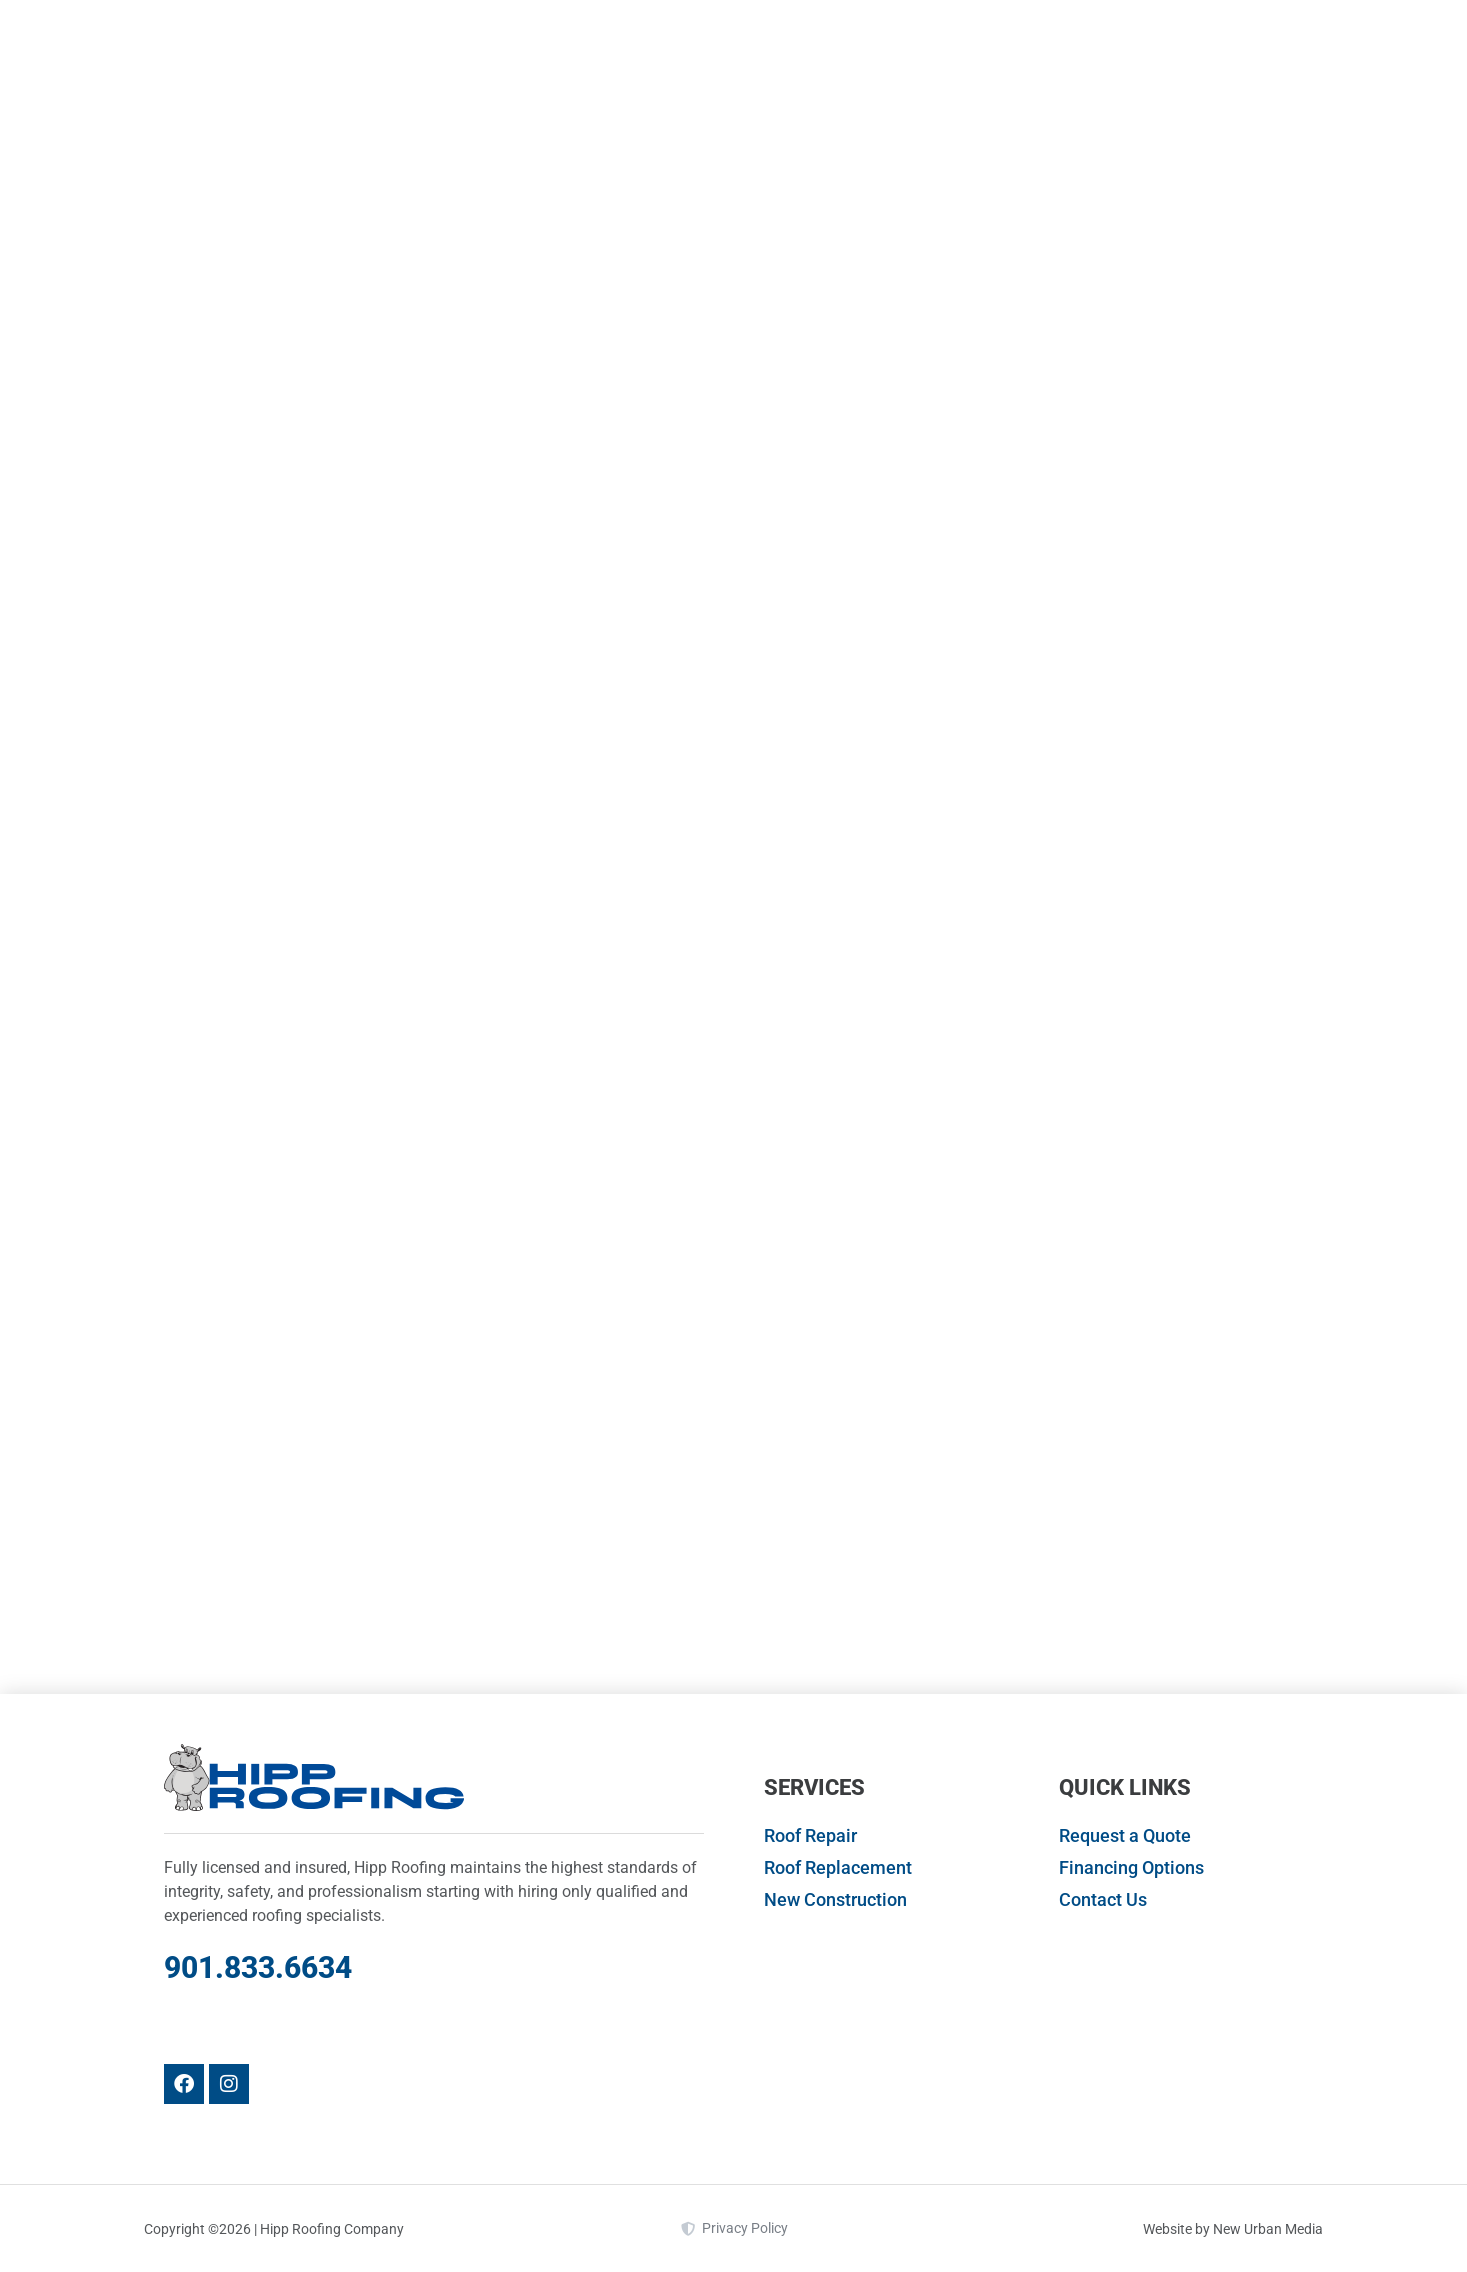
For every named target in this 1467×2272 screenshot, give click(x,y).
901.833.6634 (258, 1967)
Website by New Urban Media (1233, 2229)
